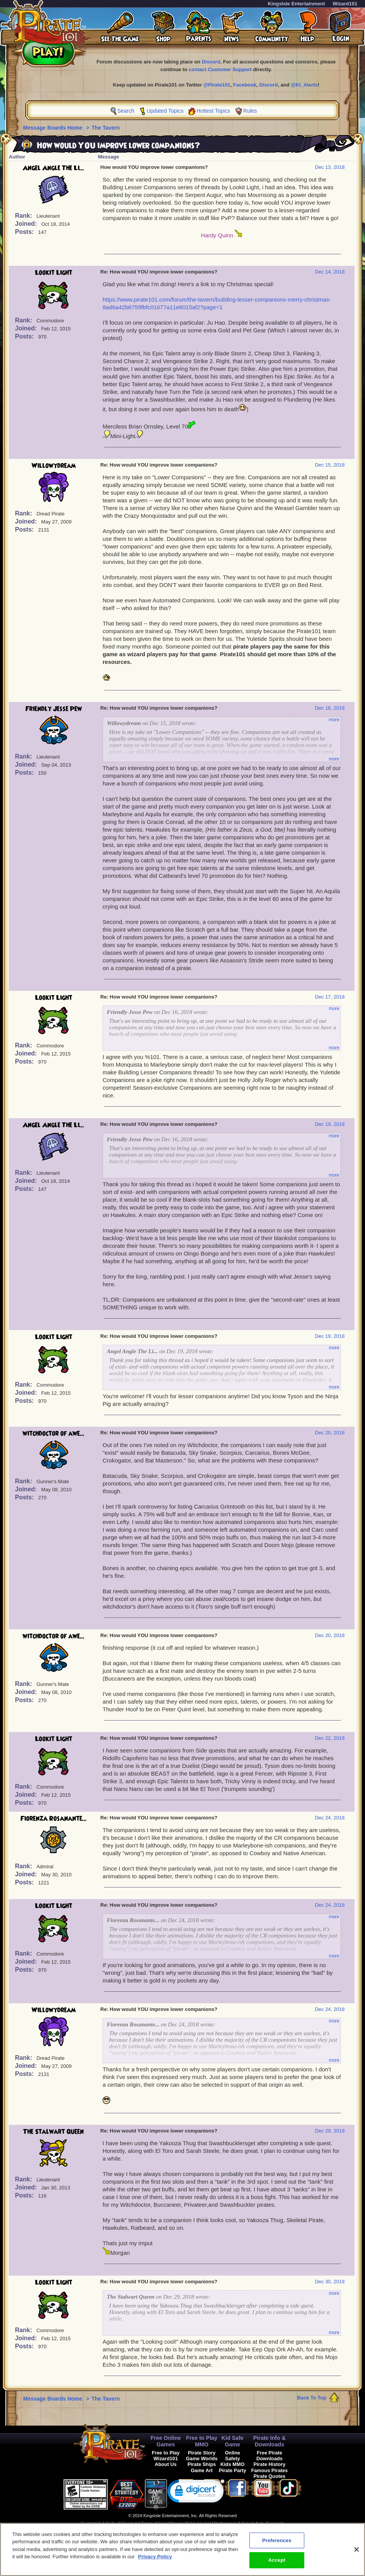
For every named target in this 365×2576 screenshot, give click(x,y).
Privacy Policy (183, 2523)
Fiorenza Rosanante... (53, 1818)
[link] (196, 2492)
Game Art (201, 2470)
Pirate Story (202, 2453)
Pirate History (269, 2464)
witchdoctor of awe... (54, 1433)
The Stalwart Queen (53, 2131)
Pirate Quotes (269, 2476)
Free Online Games (166, 2441)
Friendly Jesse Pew (53, 709)
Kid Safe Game (232, 2441)
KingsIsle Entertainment (296, 4)
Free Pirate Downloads (269, 2455)
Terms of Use (153, 2523)
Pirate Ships (201, 2464)
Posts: (25, 231)
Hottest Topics (214, 111)
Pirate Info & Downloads (269, 2441)
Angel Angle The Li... (53, 168)
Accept (276, 2564)
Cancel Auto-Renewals (262, 2523)
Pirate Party (232, 2470)
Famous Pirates (269, 2470)
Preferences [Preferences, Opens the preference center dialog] (276, 2544)
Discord (211, 62)
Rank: (24, 215)
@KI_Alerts (304, 85)
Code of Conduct (121, 2523)
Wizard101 (345, 4)
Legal (205, 2523)
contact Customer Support (220, 69)
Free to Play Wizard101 (166, 2455)
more (334, 719)
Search (125, 111)
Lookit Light (53, 272)
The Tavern (105, 128)
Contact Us (91, 2523)
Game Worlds (201, 2458)
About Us (166, 2464)
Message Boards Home (53, 128)
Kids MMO (233, 2464)
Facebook (245, 85)
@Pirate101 (217, 85)
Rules (250, 111)
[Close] (356, 2552)
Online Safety (232, 2455)
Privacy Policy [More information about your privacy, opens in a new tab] (155, 2560)
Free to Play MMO (201, 2441)
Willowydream (54, 465)
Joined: (26, 223)
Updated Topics (164, 111)
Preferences (225, 2523)
